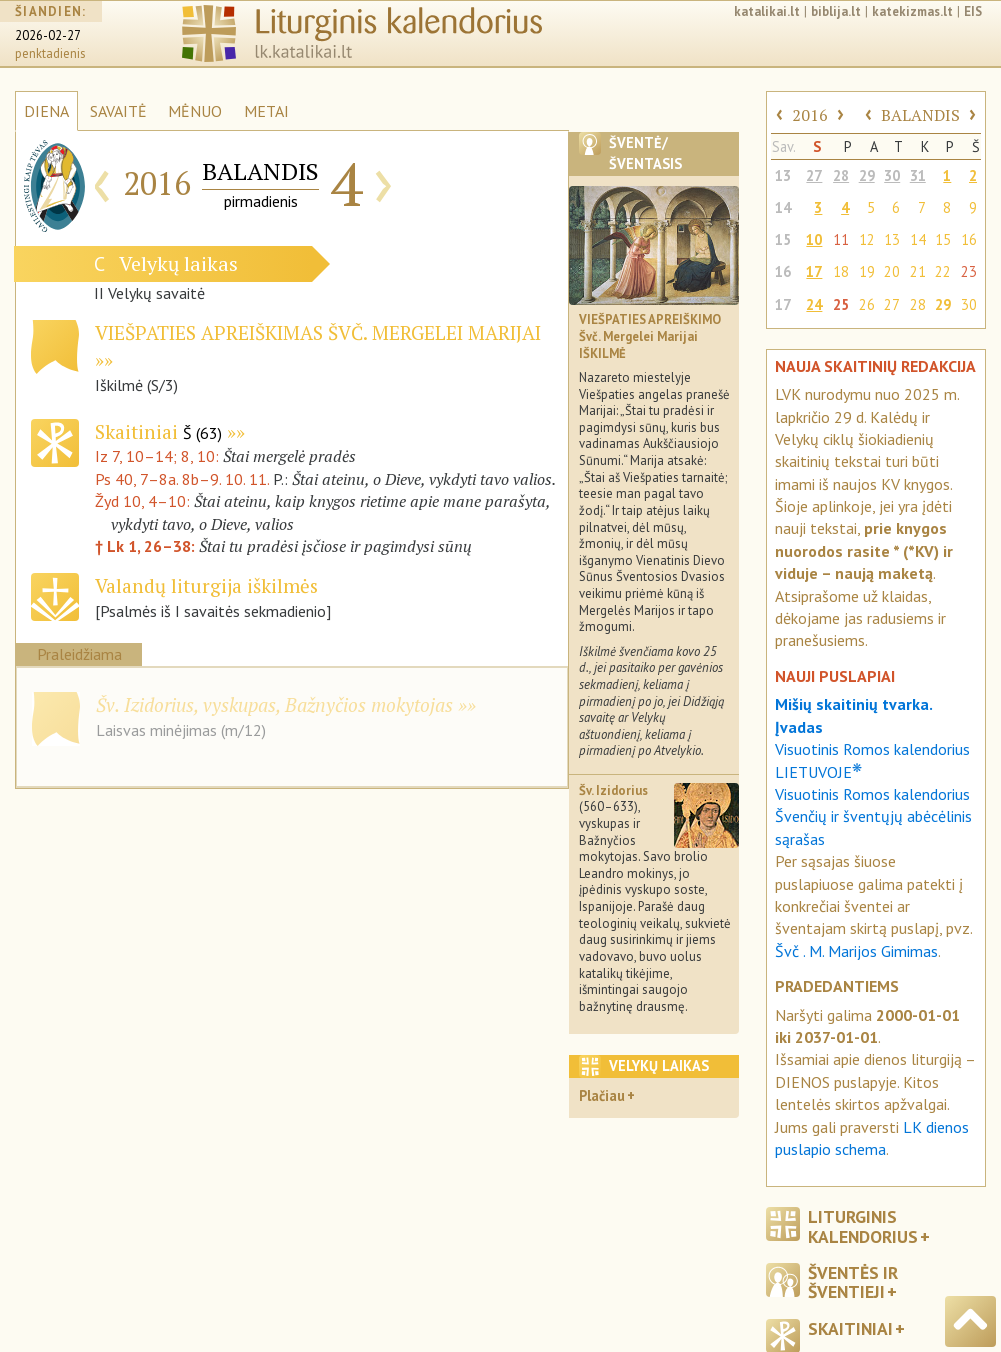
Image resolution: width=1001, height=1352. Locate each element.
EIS (973, 11)
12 (867, 239)
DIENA (46, 111)
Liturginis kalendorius (863, 1226)
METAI (266, 111)
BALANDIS (920, 115)
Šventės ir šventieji (853, 1282)
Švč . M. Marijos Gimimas (856, 951)
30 (892, 175)
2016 (810, 115)
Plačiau (602, 1095)
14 (783, 207)
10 (814, 239)
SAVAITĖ (118, 111)
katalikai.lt (767, 11)
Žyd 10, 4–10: (144, 501)
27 (814, 175)
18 (841, 271)
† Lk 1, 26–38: (147, 546)
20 (892, 271)
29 (867, 175)
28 (841, 175)
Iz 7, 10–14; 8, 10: (159, 456)
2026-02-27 (48, 35)
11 (841, 239)
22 (943, 271)
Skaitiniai (158, 431)
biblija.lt (836, 11)
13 (783, 175)
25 (841, 304)
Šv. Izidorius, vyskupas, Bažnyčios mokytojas (274, 704)
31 (918, 175)
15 (783, 239)
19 (867, 271)
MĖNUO (195, 111)
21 (918, 271)
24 (814, 304)
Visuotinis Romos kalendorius (872, 794)
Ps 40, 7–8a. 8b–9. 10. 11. (182, 479)
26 (867, 304)
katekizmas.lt (912, 11)
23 (969, 271)
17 (814, 271)
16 (969, 239)
